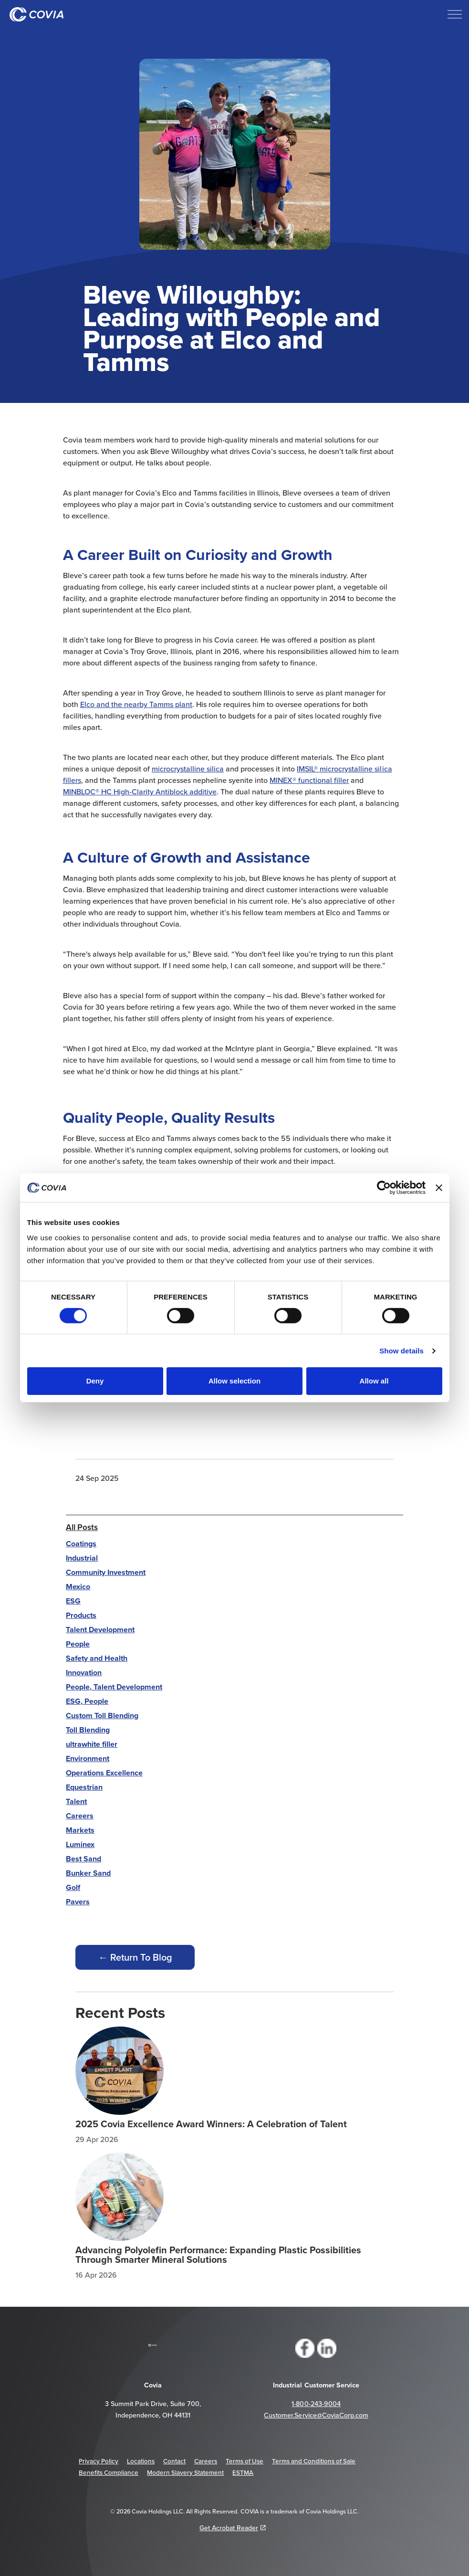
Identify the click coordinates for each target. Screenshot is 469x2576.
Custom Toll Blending (102, 1715)
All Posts (82, 1527)
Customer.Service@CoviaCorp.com (316, 2415)
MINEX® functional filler (309, 780)
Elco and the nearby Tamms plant (136, 704)
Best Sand (83, 1858)
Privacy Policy (98, 2461)
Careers (80, 1815)
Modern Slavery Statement (185, 2472)
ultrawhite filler (91, 1744)
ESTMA (242, 2472)
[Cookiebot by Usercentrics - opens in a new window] (384, 1188)
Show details (401, 1351)
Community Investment (106, 1572)
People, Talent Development (114, 1686)
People (78, 1643)
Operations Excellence (104, 1772)
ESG (73, 1600)
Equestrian (84, 1787)
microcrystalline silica (188, 768)
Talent (76, 1801)
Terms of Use (244, 2461)
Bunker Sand (88, 1873)
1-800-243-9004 (316, 2403)
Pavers (78, 1901)
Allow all (374, 1381)
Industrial (82, 1557)
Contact (174, 2461)
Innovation (84, 1672)
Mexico (78, 1586)
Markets (80, 1830)
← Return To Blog (135, 1957)
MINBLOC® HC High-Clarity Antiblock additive (140, 791)
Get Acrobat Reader (232, 2528)
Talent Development (100, 1629)
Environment (87, 1758)
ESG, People (87, 1701)
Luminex (80, 1844)
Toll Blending (88, 1729)
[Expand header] (454, 14)
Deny (95, 1381)
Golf (73, 1887)
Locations (141, 2461)
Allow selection (234, 1381)
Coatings (81, 1543)
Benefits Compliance (108, 2472)
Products (81, 1615)
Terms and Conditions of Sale (313, 2461)
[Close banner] (439, 1187)
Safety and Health (96, 1658)
